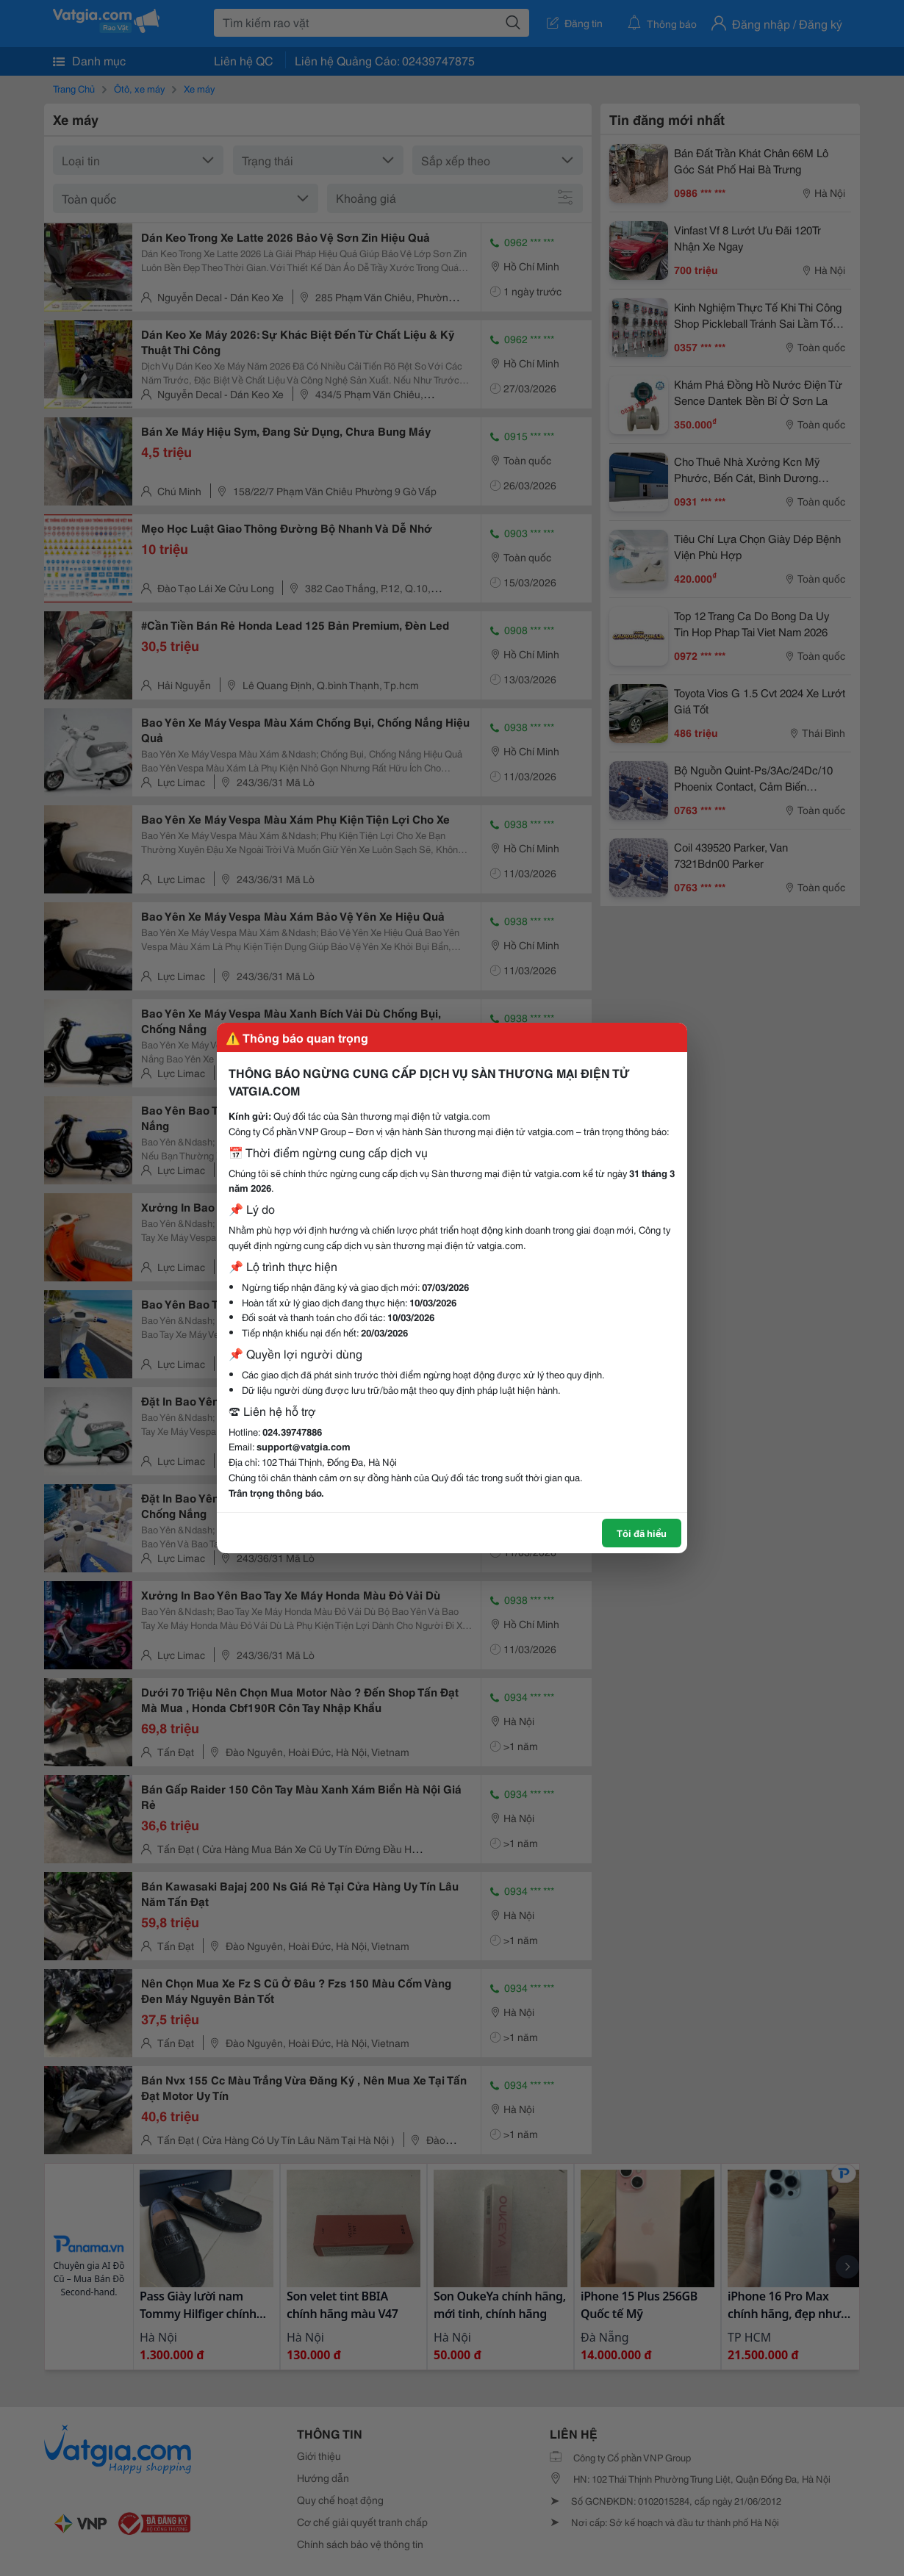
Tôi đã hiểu (642, 1532)
